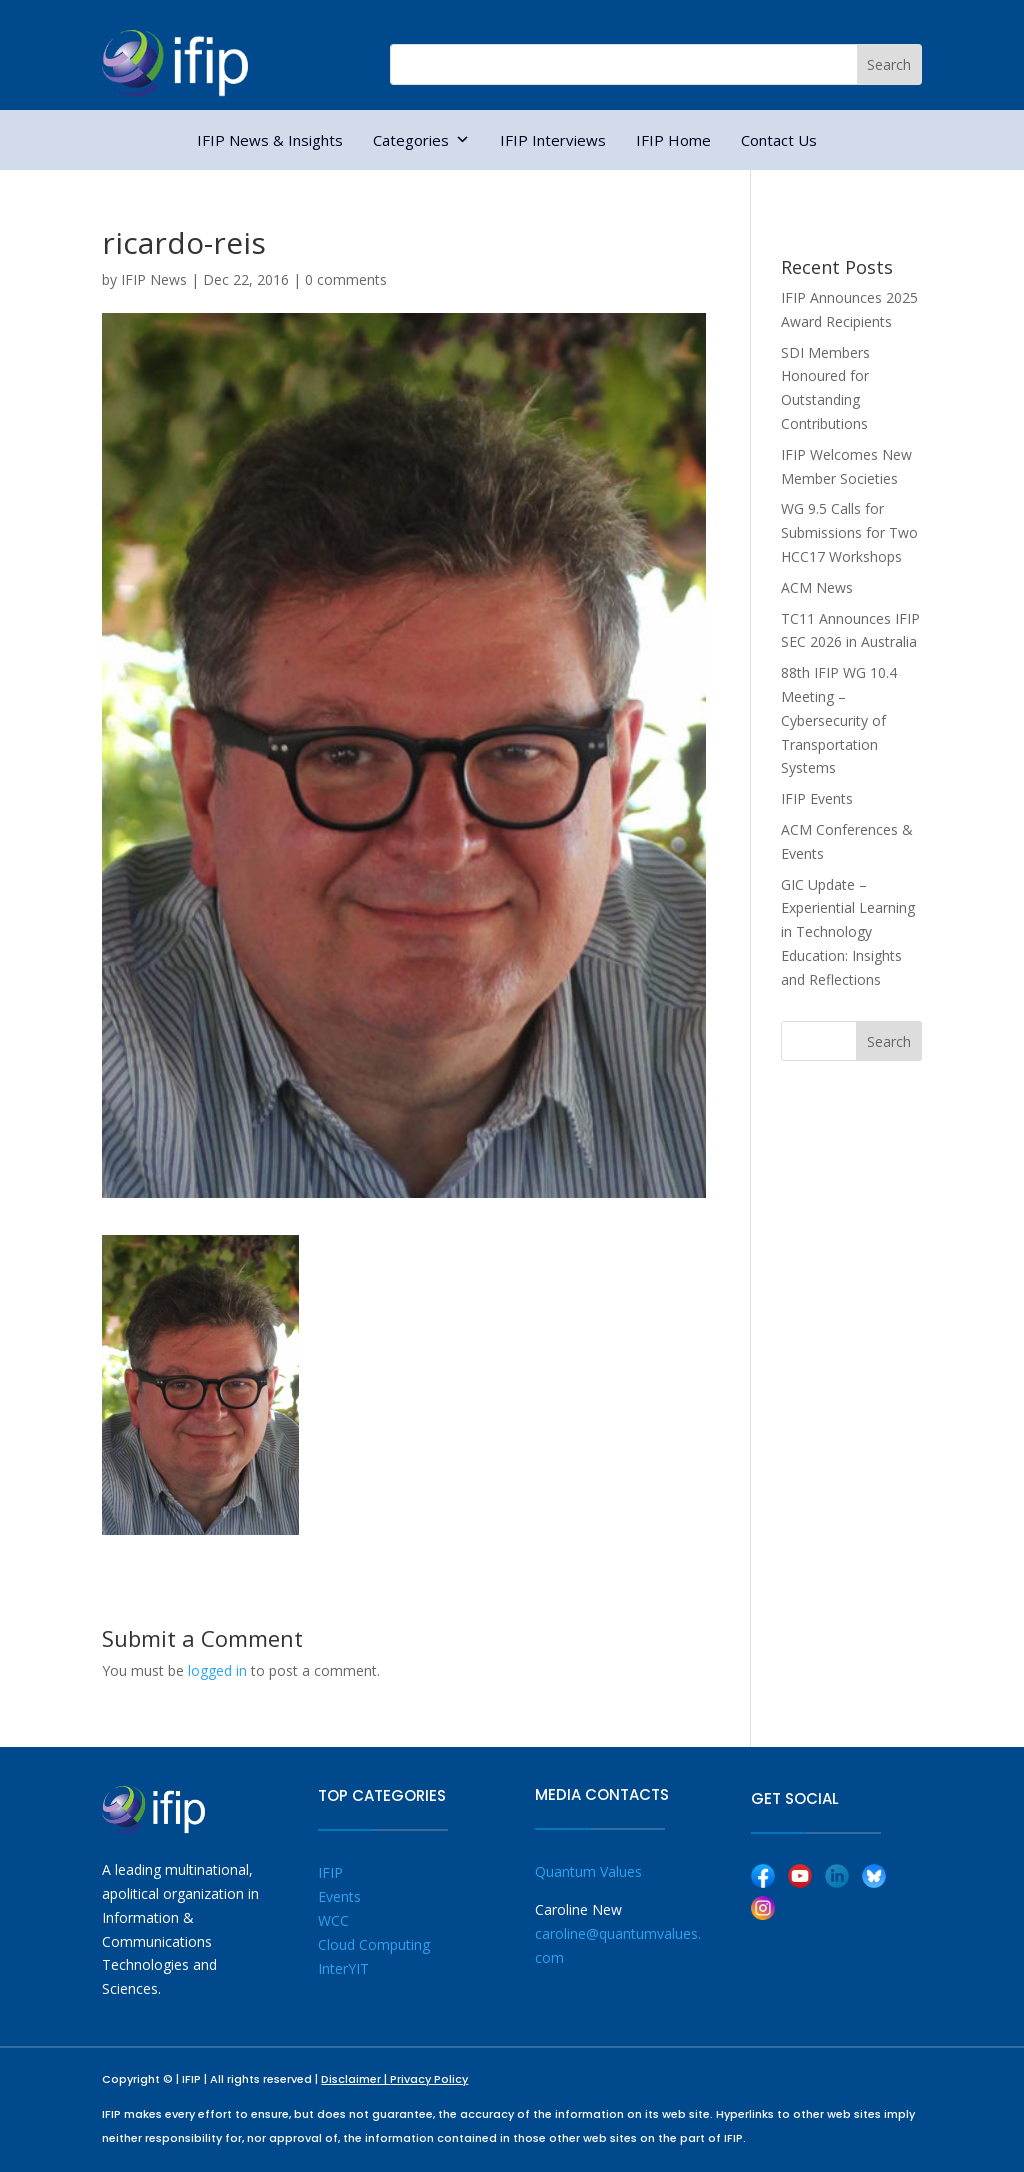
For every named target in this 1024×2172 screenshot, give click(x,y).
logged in (217, 1670)
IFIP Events (817, 798)
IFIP (330, 1872)
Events (339, 1896)
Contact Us (779, 140)
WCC (333, 1920)
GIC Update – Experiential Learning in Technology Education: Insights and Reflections (848, 932)
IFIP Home (673, 140)
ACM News (817, 587)
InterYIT (343, 1968)
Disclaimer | (355, 2079)
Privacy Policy (429, 2079)
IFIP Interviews (553, 140)
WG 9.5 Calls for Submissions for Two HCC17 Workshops (849, 532)
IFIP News (154, 279)
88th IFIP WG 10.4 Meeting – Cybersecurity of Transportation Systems (839, 720)
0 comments (346, 279)
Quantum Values (588, 1871)
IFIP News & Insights (270, 140)
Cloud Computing (374, 1944)
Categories (421, 140)
